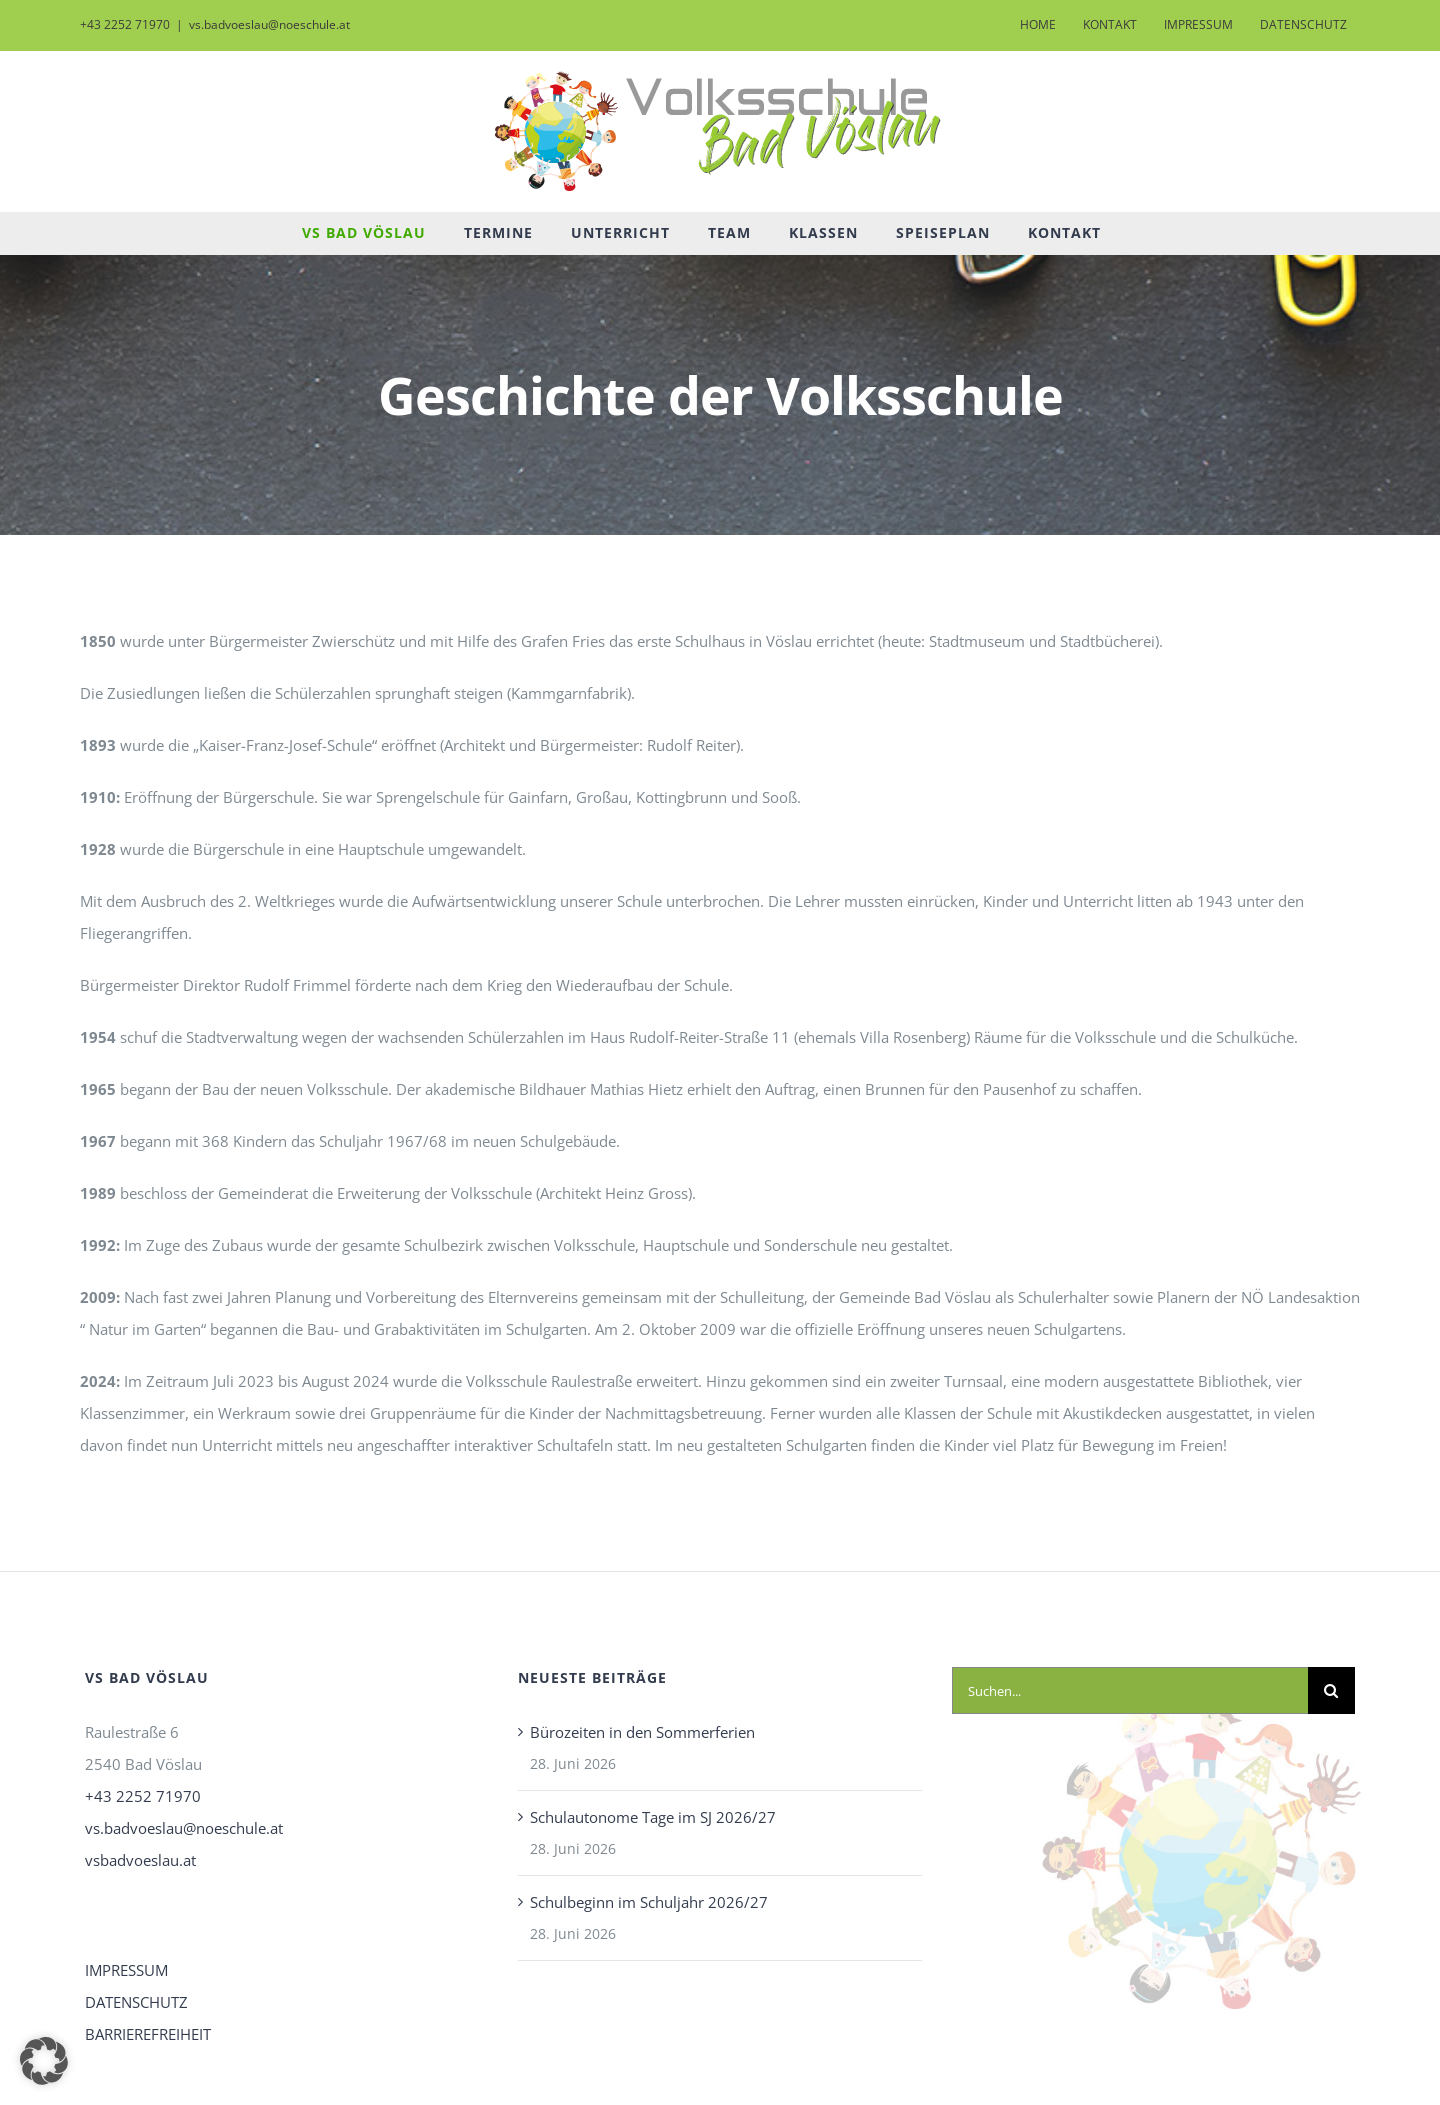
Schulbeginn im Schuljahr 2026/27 (649, 1902)
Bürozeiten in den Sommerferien (642, 1732)
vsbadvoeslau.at (140, 1860)
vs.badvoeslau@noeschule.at (269, 24)
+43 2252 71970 (143, 1796)
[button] (44, 2061)
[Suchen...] (1130, 1690)
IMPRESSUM (126, 1970)
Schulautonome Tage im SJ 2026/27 (653, 1817)
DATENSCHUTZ (136, 2002)
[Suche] (1331, 1690)
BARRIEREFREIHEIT (148, 2034)
